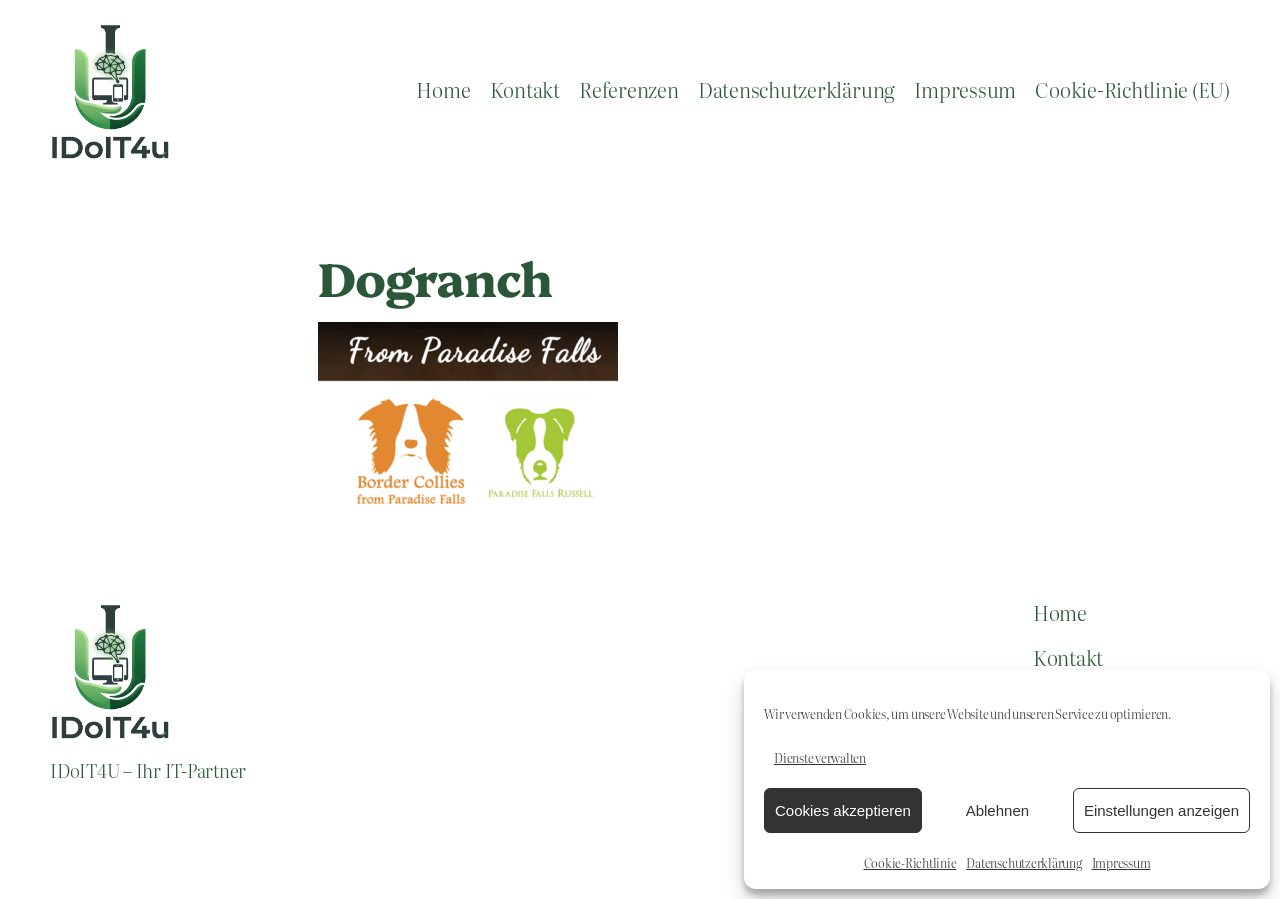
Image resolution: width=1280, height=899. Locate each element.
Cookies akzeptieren (843, 810)
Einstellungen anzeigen (1161, 810)
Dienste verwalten (820, 758)
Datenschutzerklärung (1023, 863)
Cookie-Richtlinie (910, 863)
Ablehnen (997, 810)
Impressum (1121, 863)
